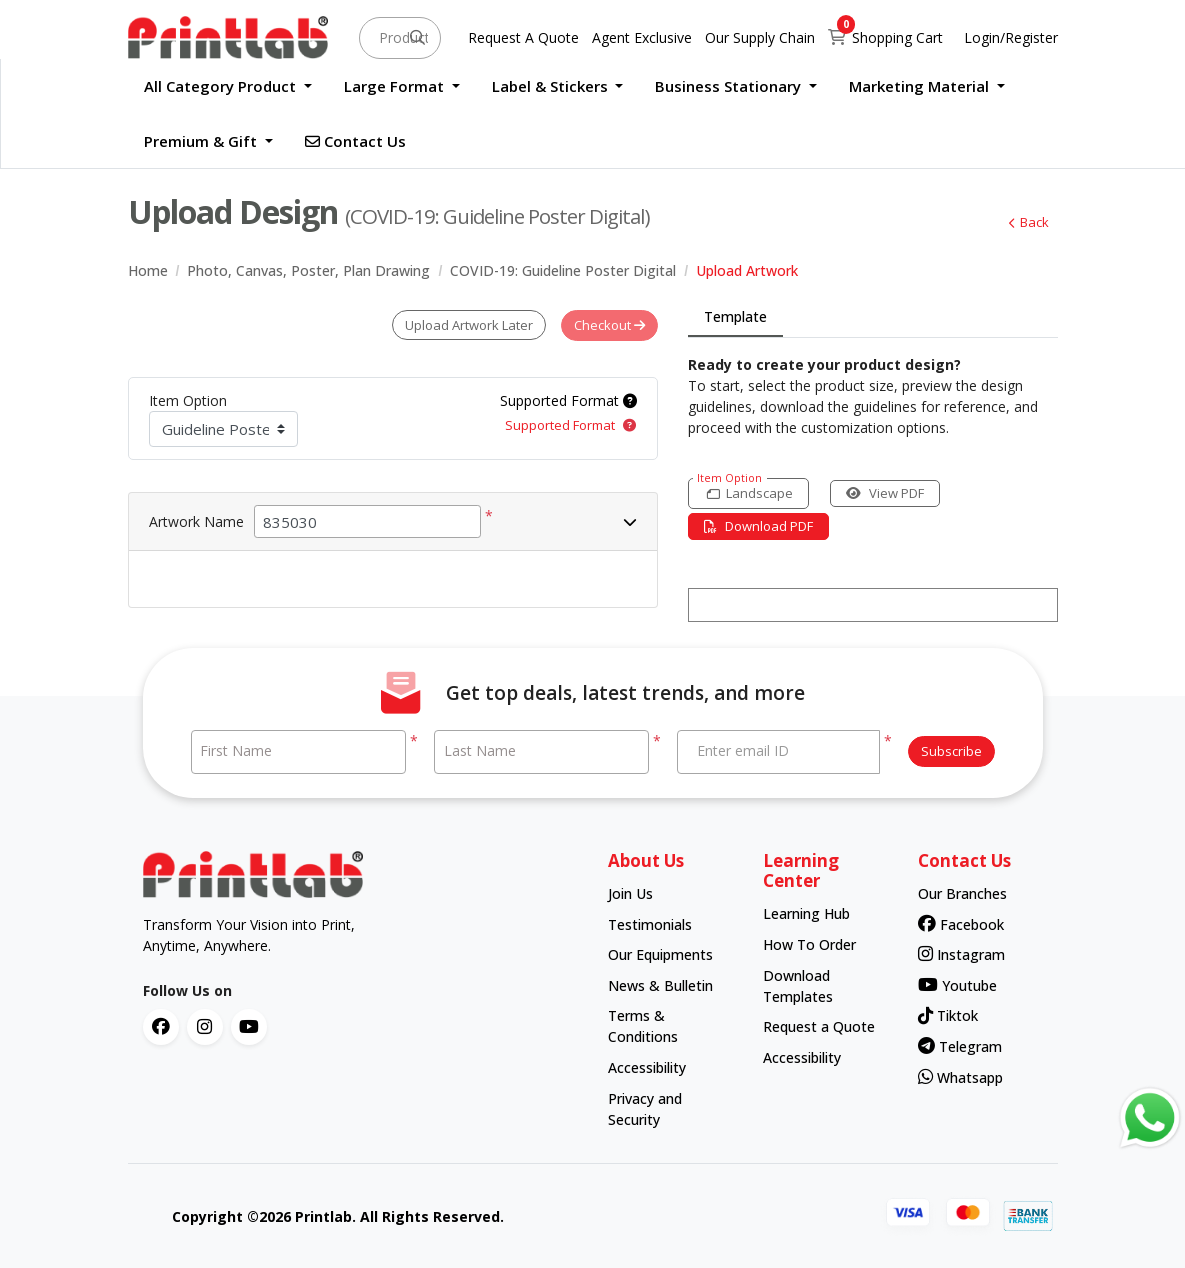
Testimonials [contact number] (650, 923)
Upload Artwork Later (468, 325)
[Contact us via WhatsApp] (1150, 1118)
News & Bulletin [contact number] (660, 984)
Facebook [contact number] (961, 923)
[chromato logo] (360, 874)
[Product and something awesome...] (400, 38)
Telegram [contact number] (960, 1045)
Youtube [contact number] (957, 984)
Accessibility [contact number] (647, 1066)
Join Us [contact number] (630, 892)
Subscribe (951, 751)
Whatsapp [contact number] (960, 1076)
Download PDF (759, 526)
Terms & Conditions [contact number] (643, 1026)
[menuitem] (228, 86)
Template (735, 316)
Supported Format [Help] (568, 399)
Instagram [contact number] (961, 953)
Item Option (188, 399)
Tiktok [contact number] (948, 1015)
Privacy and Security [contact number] (645, 1108)
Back (1028, 222)
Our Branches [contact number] (962, 892)
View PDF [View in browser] (887, 493)
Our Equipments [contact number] (660, 953)
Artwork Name (196, 520)
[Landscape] (749, 493)
